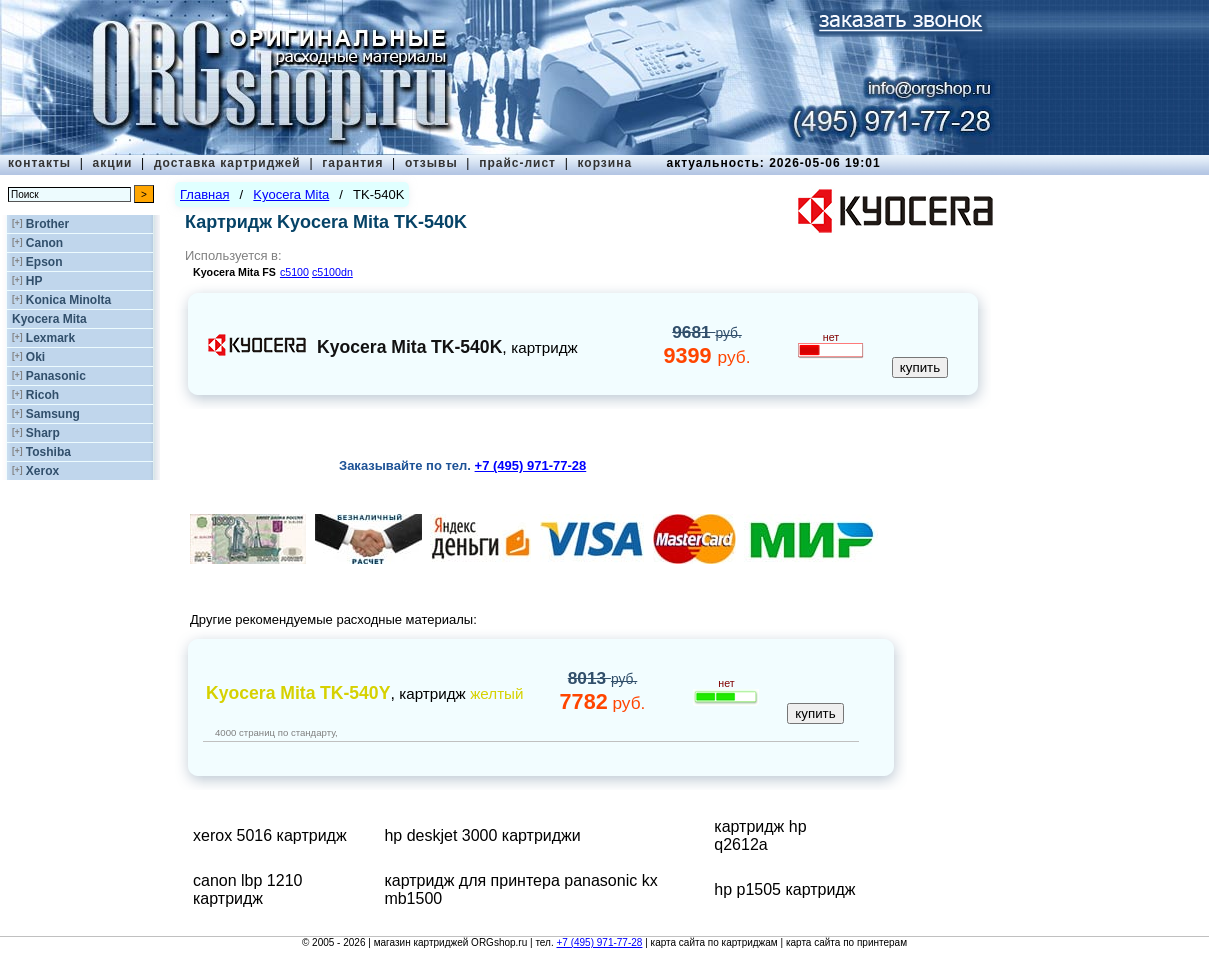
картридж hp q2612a (760, 835)
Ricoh (42, 395)
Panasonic (56, 376)
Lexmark (50, 338)
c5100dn (332, 272)
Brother (47, 224)
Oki (35, 357)
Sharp (43, 433)
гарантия (352, 163)
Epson (44, 262)
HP (34, 281)
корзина (604, 163)
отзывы (431, 163)
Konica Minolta (68, 300)
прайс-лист (517, 163)
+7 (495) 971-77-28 (599, 942)
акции (113, 163)
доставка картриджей (227, 163)
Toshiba (48, 452)
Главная (204, 194)
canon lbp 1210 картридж (247, 889)
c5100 (294, 272)
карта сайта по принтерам (846, 942)
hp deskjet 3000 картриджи (482, 835)
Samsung (53, 414)
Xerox (42, 471)
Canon (44, 243)
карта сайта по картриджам (714, 942)
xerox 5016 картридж (270, 835)
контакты (39, 163)
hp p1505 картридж (784, 889)
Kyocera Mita (49, 319)
